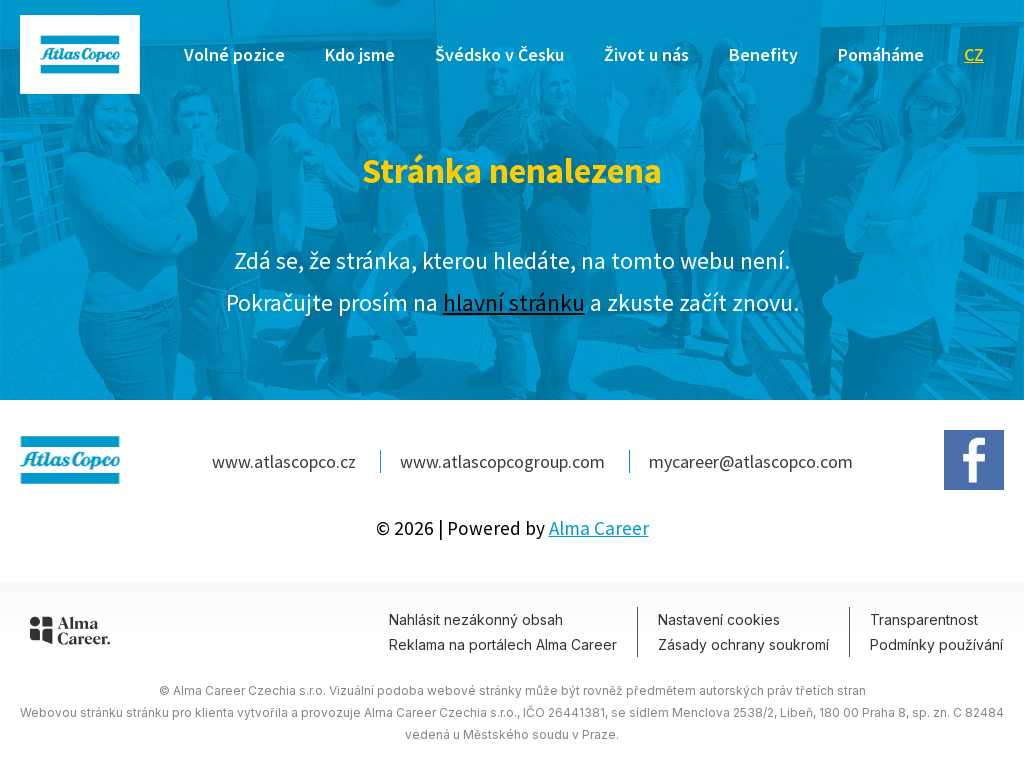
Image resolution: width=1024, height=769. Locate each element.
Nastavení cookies (719, 619)
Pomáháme (881, 54)
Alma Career (599, 528)
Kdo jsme (360, 54)
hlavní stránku (514, 302)
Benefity (763, 54)
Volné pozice (234, 54)
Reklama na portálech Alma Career (503, 644)
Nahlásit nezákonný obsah (476, 619)
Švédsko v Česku (499, 54)
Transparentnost (924, 619)
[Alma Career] (70, 634)
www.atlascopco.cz (286, 461)
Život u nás (646, 54)
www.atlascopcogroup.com (504, 461)
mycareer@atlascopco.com (751, 461)
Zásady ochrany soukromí (743, 644)
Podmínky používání (936, 644)
